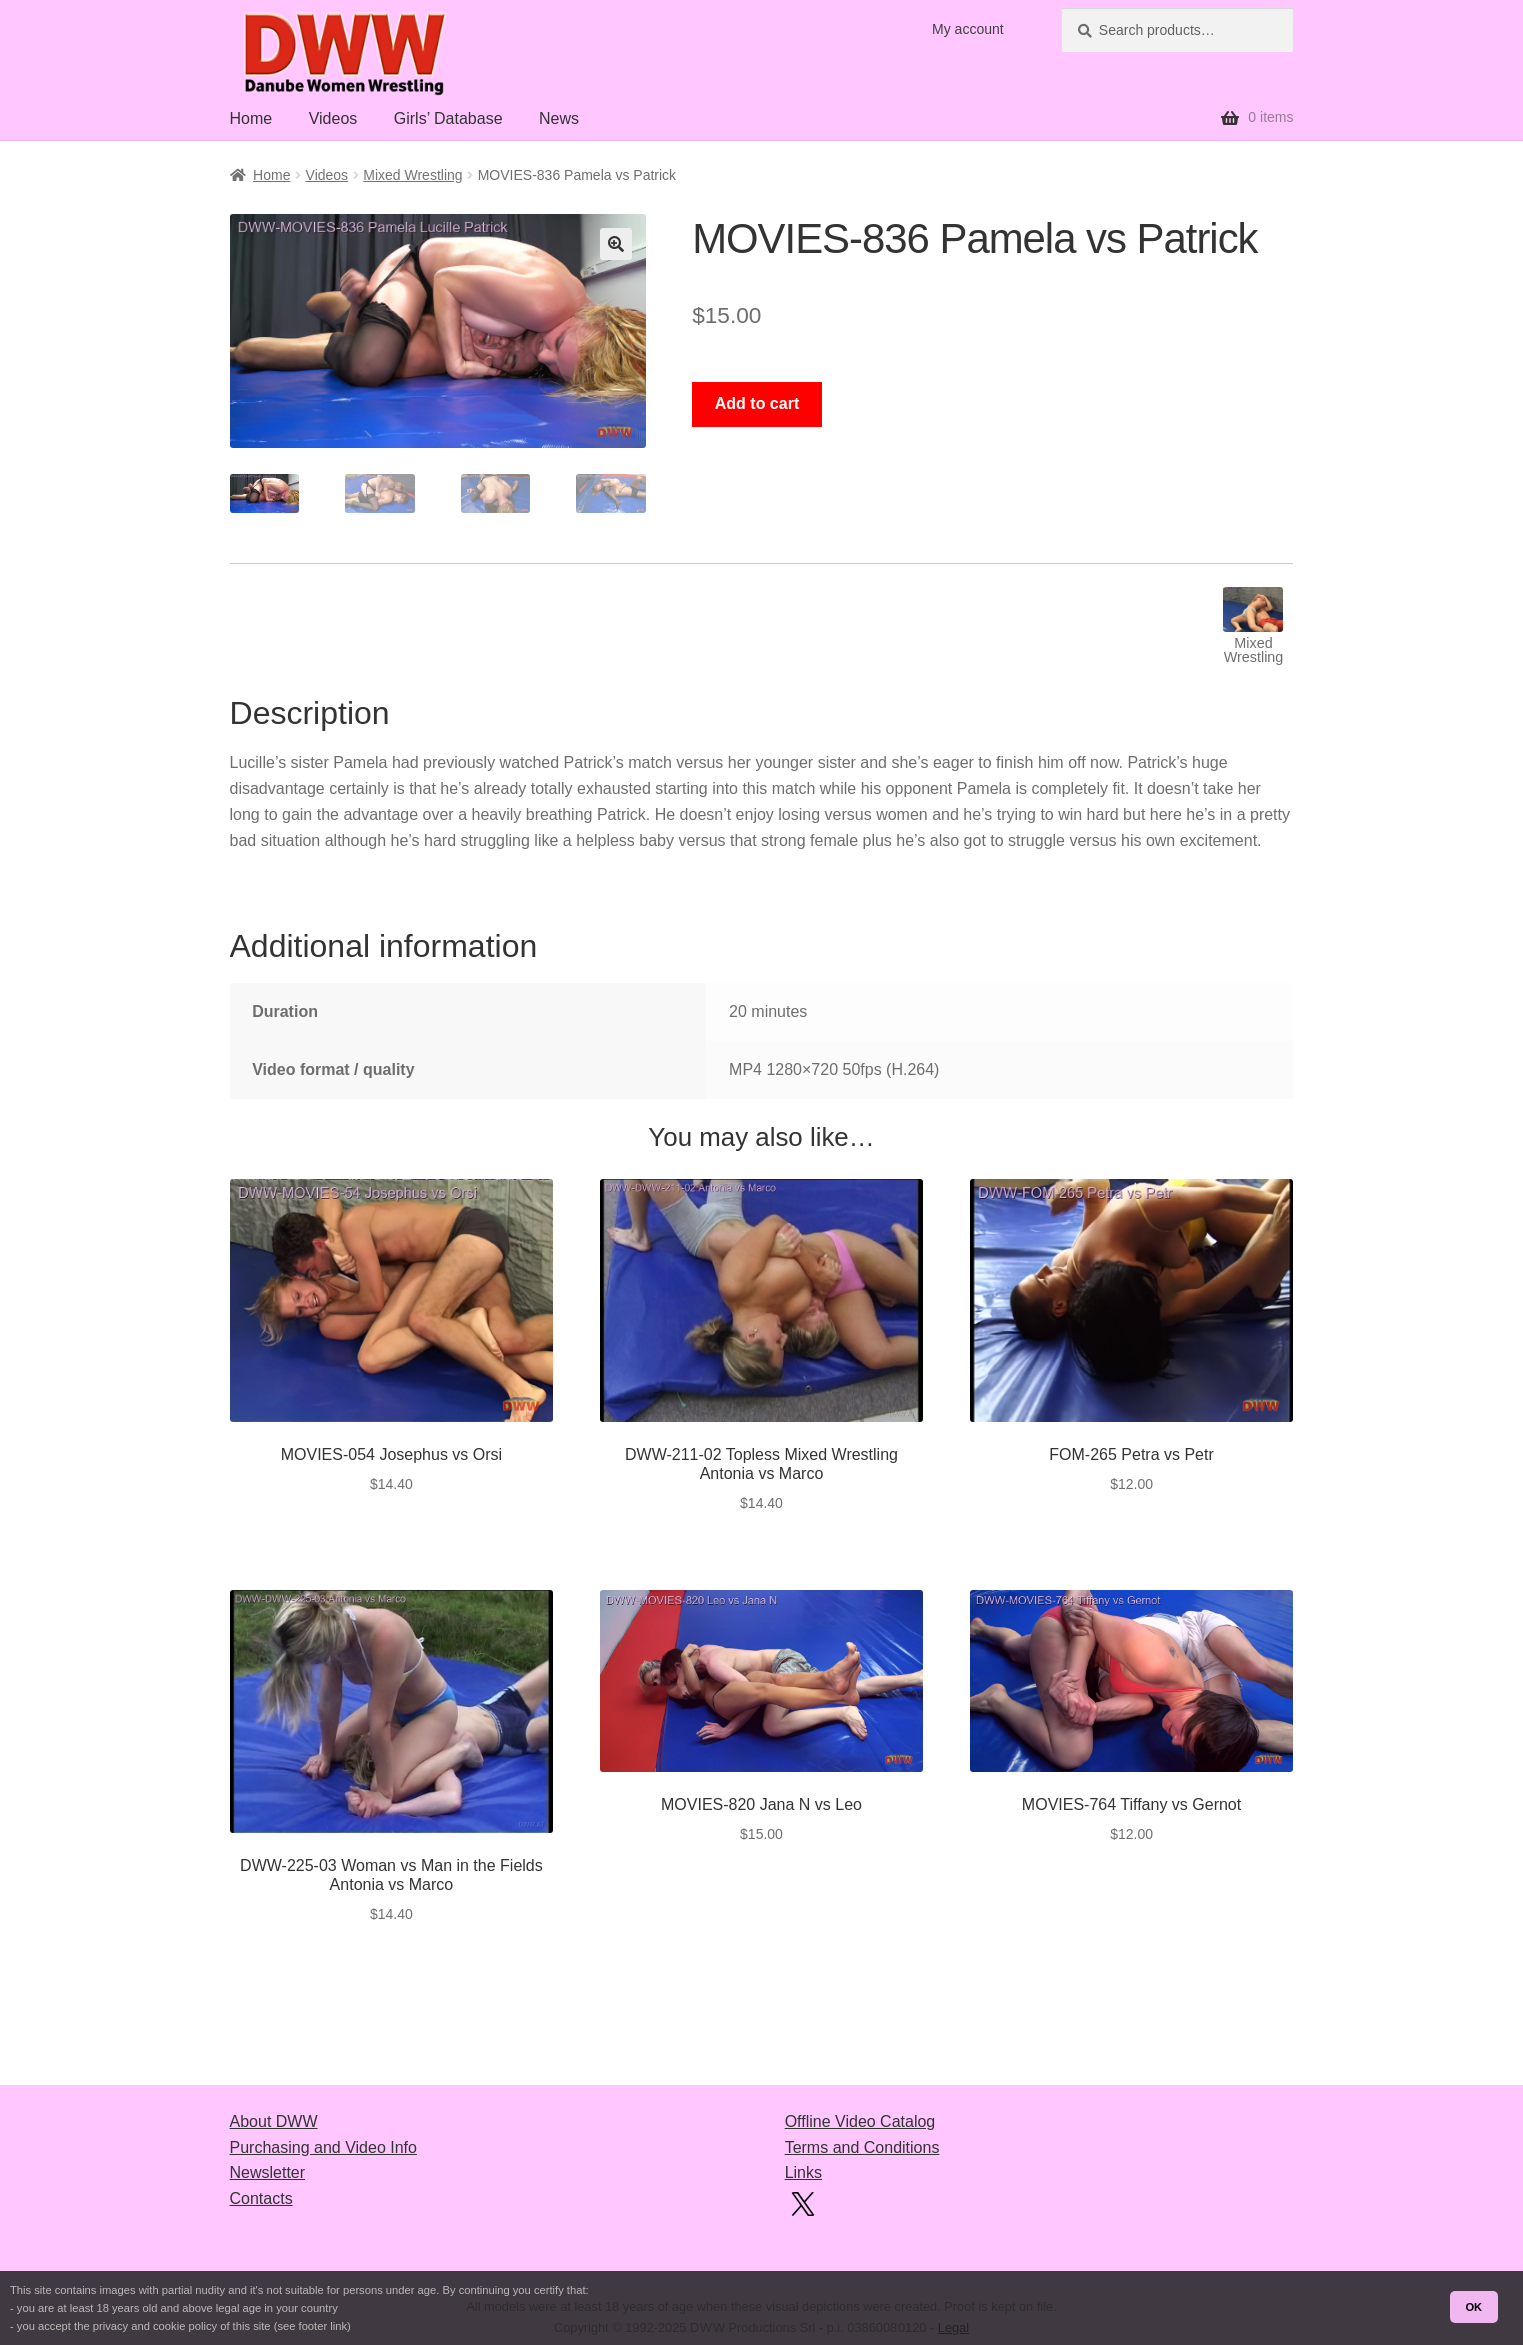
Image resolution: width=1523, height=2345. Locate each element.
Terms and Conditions (862, 2147)
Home (251, 118)
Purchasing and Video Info (323, 2147)
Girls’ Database (448, 118)
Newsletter (268, 2172)
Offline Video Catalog (860, 2121)
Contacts (261, 2198)
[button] (616, 244)
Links (803, 2172)
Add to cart (757, 403)
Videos (333, 118)
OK (1473, 2307)
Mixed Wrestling (412, 175)
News (559, 118)
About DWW (274, 2121)
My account (968, 29)
